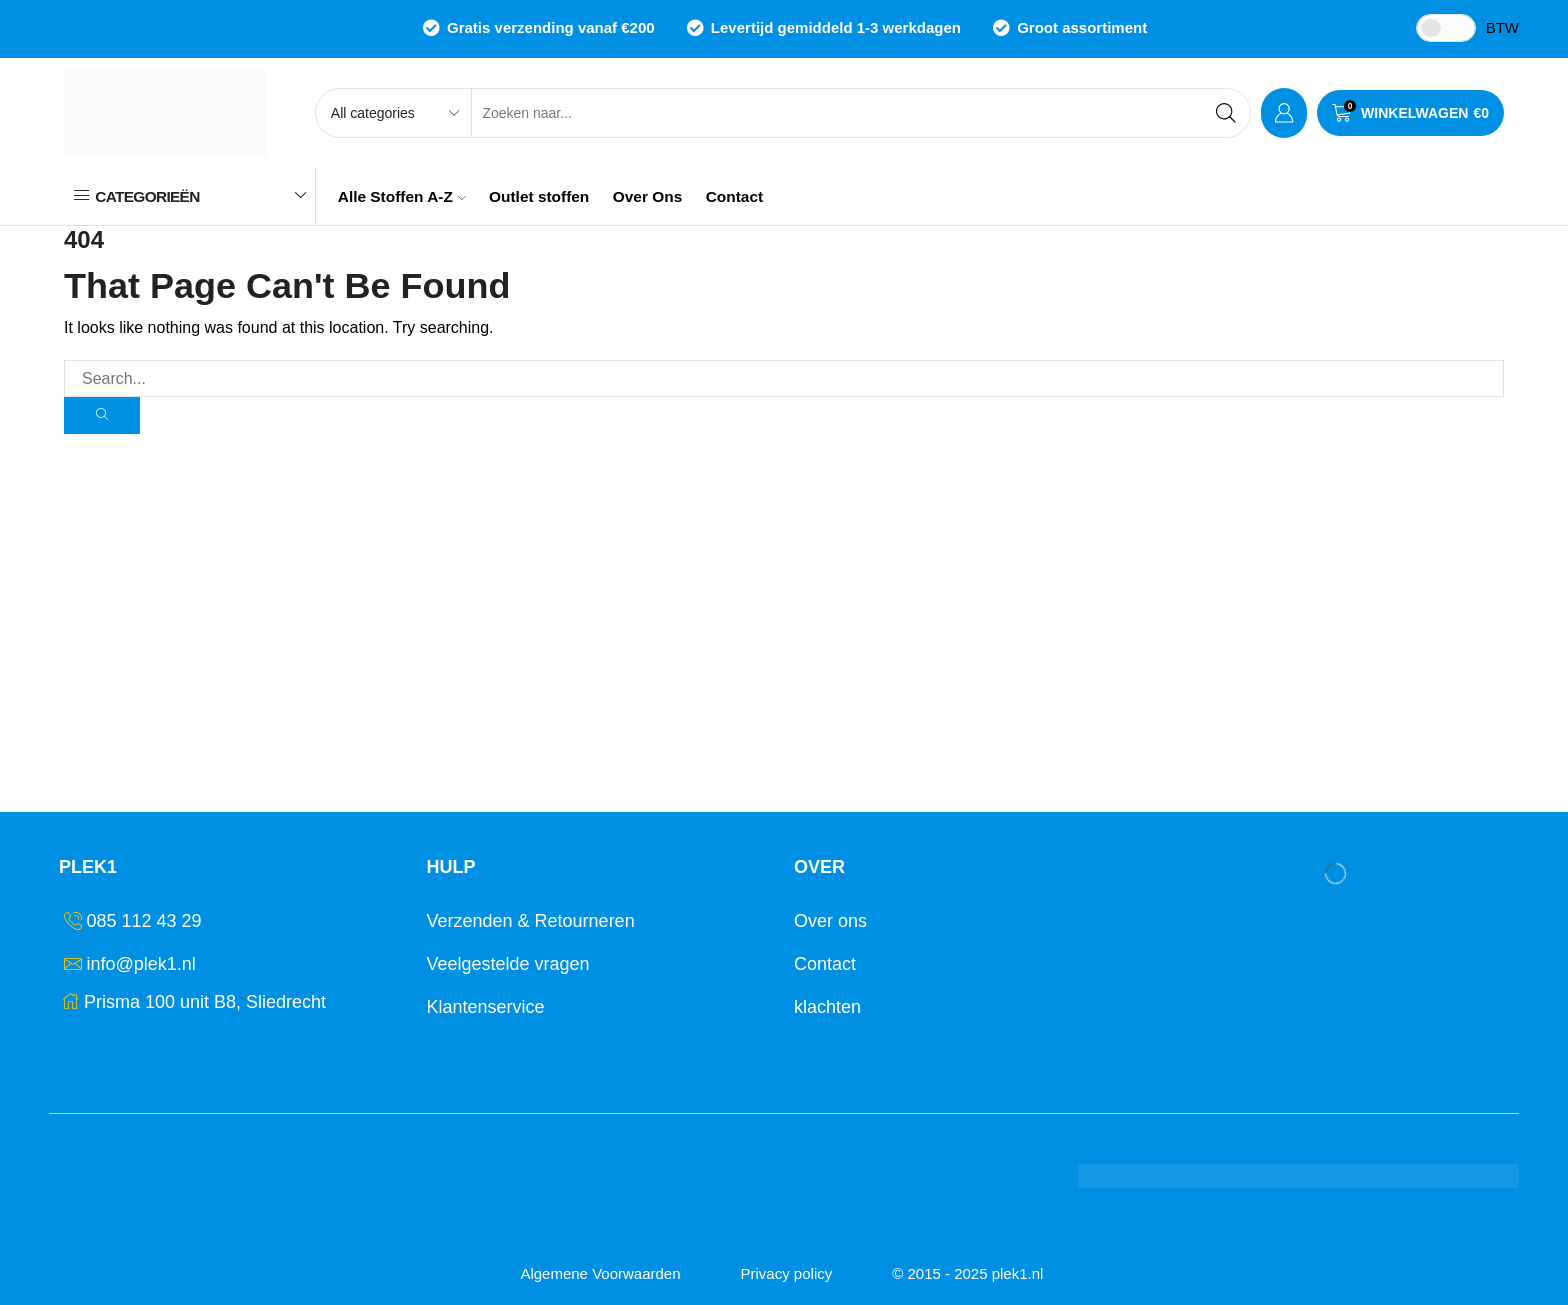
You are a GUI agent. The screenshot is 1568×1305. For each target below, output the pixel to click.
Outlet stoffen (539, 196)
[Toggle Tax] (1446, 28)
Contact (734, 196)
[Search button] (1226, 113)
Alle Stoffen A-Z (402, 196)
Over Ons (647, 196)
